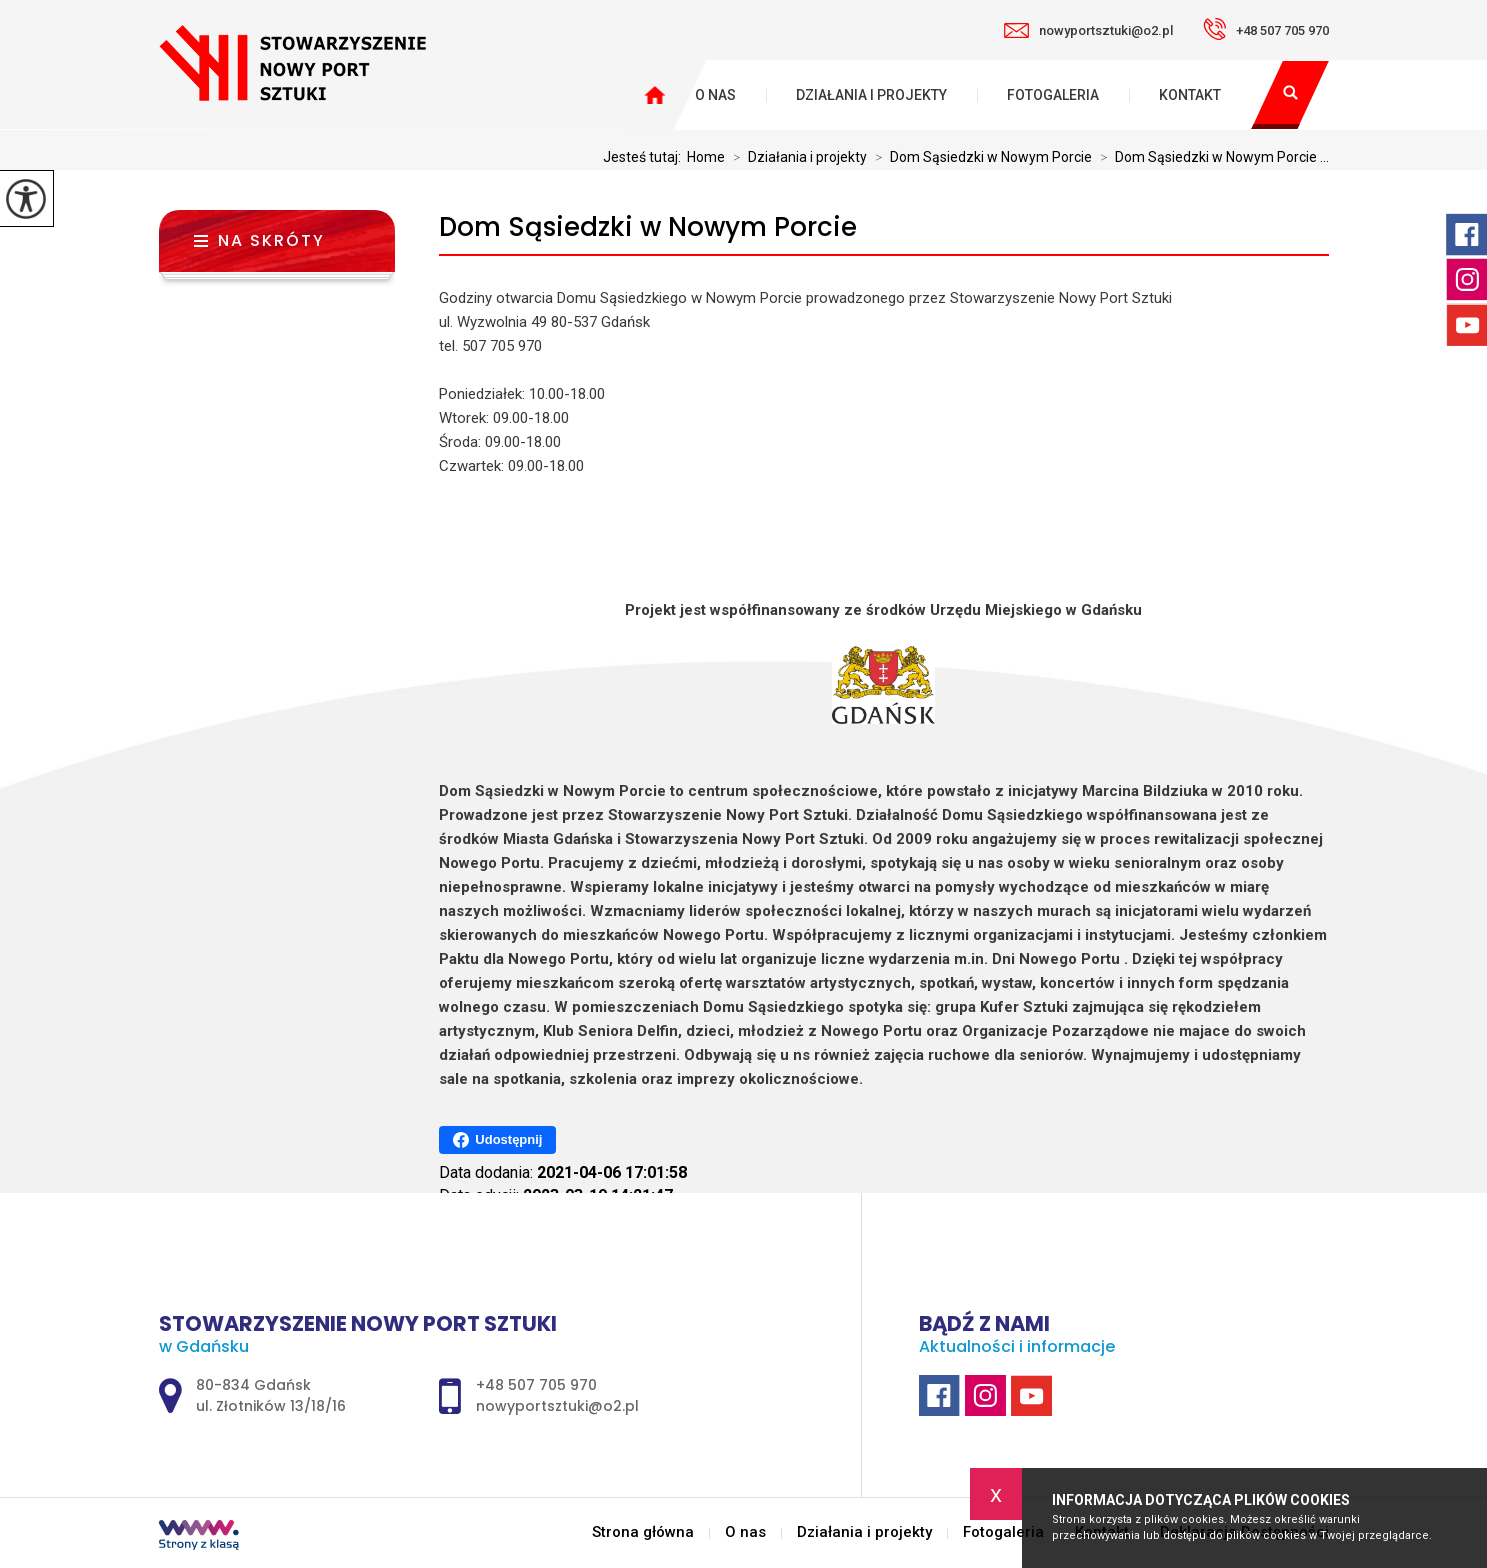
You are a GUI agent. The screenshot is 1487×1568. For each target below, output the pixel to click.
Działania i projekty (871, 95)
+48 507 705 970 (1266, 29)
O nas (715, 95)
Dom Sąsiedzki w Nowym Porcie (648, 227)
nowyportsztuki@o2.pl (1088, 30)
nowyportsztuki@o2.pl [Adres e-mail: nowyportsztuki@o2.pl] (557, 1406)
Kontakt (1190, 95)
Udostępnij (497, 1140)
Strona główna (643, 1532)
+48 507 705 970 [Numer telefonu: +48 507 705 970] (536, 1385)
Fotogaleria (1053, 95)
